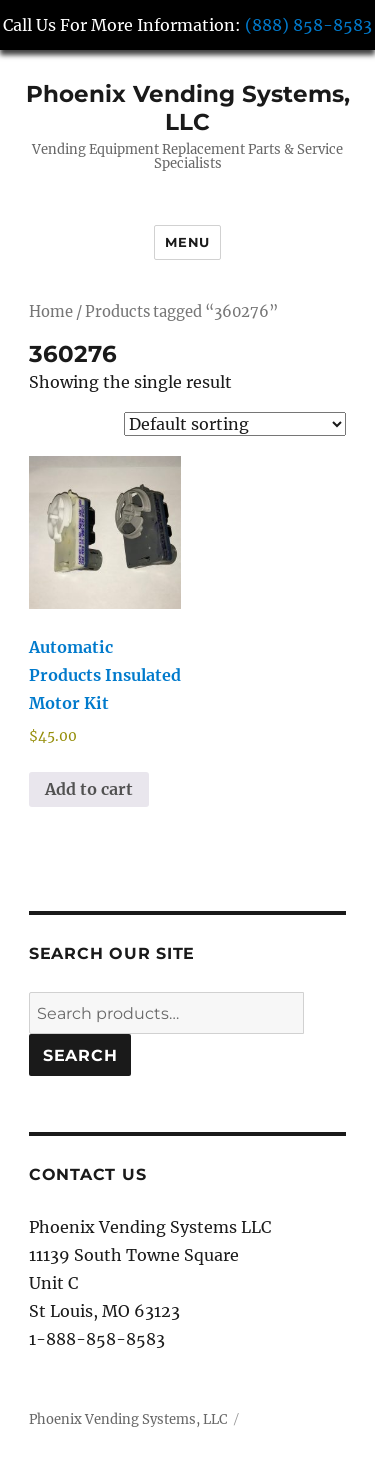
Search (80, 1055)
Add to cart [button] (89, 789)
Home (51, 312)
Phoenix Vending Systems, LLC (188, 108)
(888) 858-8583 (308, 25)
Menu (187, 242)
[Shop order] (235, 424)
